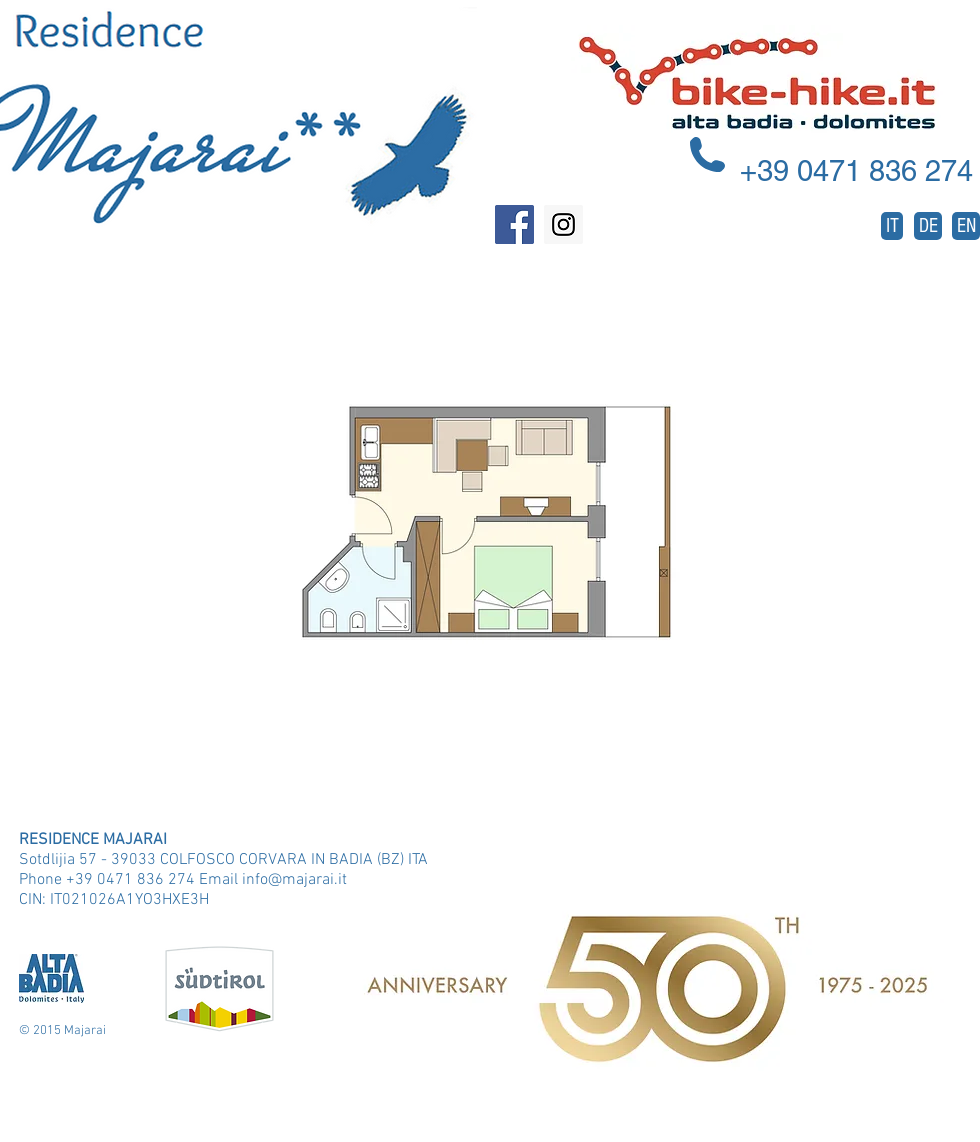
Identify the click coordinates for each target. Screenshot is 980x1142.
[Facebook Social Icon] (514, 224)
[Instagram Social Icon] (563, 224)
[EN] (966, 226)
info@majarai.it (294, 880)
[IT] (892, 226)
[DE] (928, 226)
